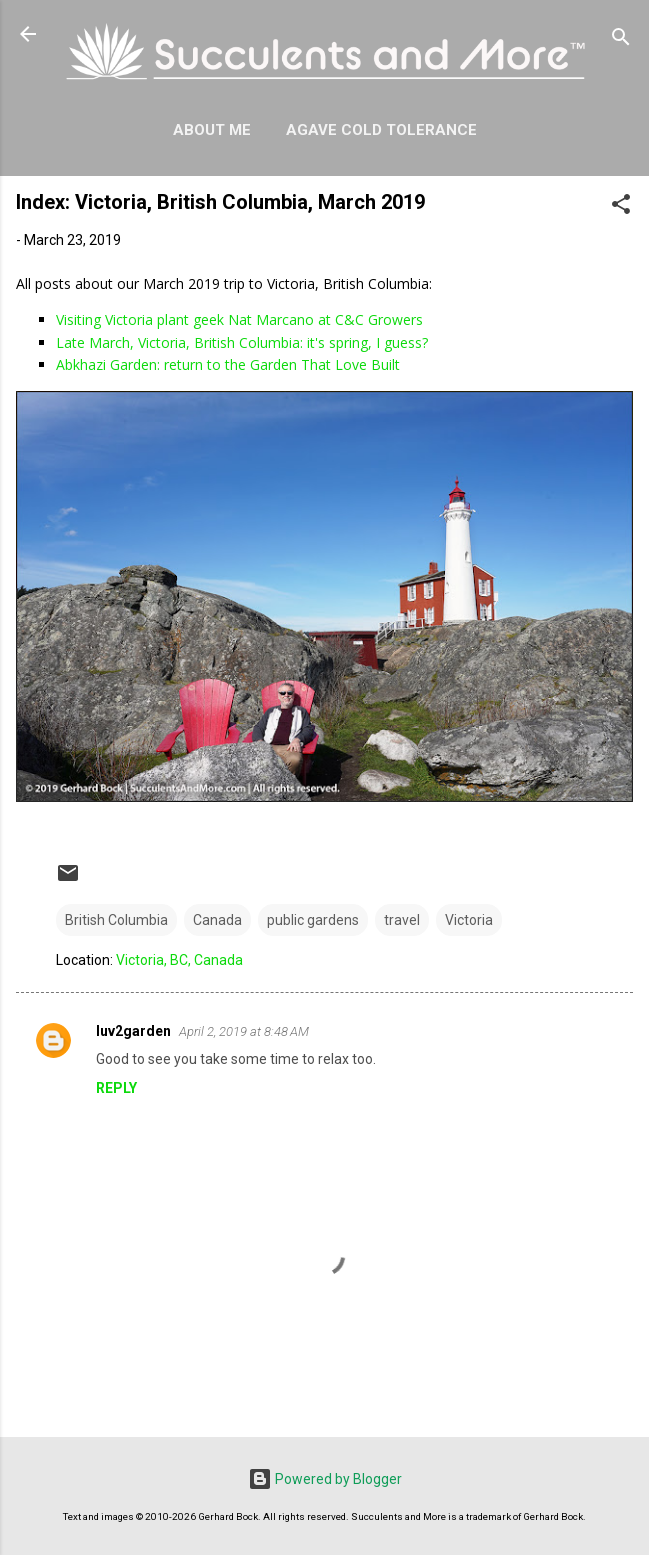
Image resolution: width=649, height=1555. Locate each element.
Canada (217, 920)
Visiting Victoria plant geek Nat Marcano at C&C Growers (239, 319)
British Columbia (116, 920)
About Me (212, 130)
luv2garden (133, 1031)
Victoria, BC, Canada (179, 960)
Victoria (469, 920)
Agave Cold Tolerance (381, 130)
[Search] (621, 40)
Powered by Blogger (325, 1479)
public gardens (313, 920)
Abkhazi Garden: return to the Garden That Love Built (228, 364)
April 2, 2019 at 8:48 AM (244, 1031)
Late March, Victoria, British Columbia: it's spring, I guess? (242, 342)
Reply (116, 1088)
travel (402, 920)
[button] (621, 207)
